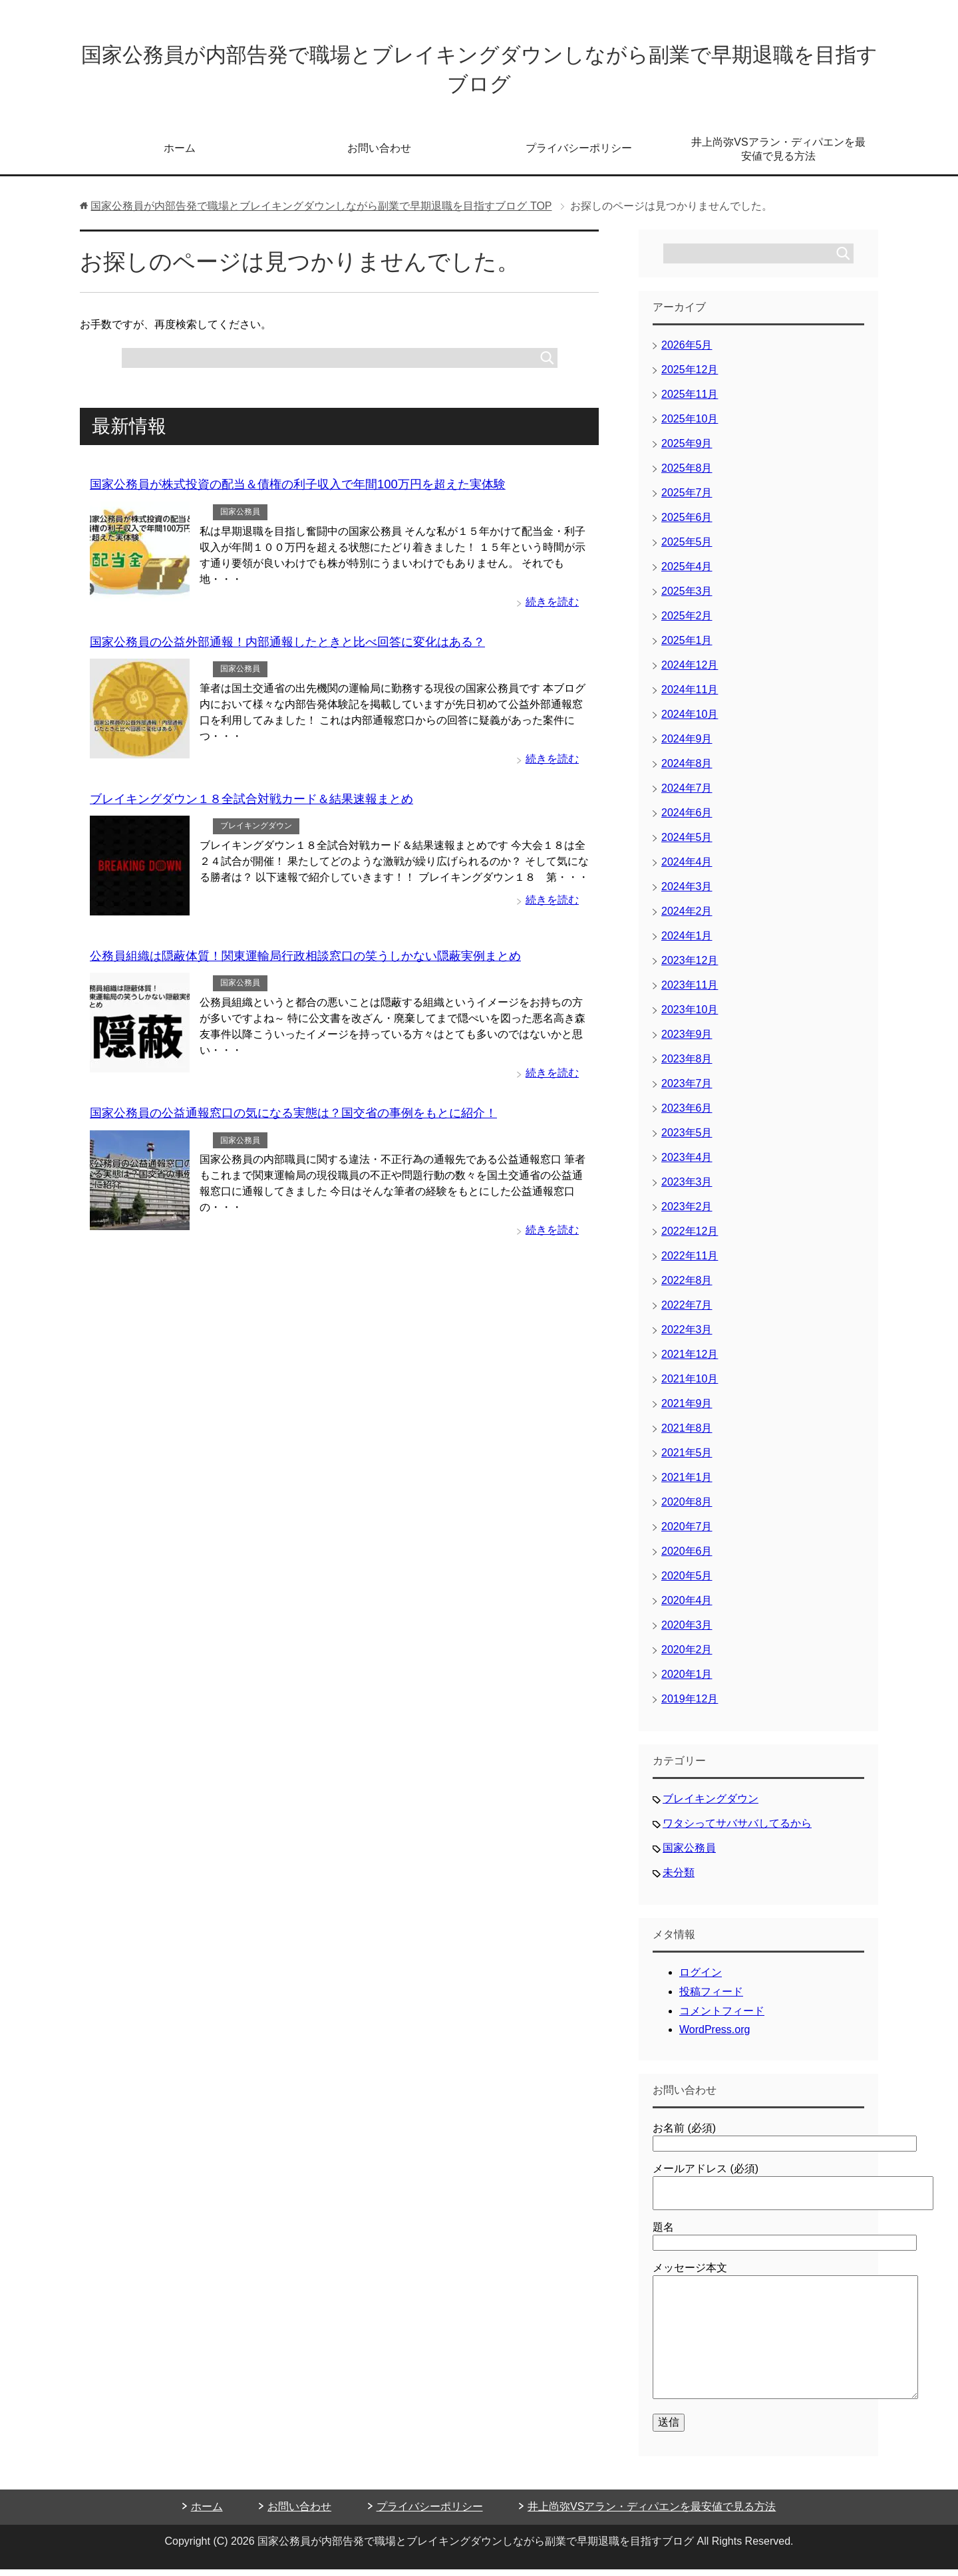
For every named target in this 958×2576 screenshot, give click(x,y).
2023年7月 (687, 1090)
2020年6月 (687, 1557)
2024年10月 (689, 720)
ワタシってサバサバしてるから (737, 1830)
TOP (321, 212)
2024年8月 (687, 770)
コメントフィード (721, 2017)
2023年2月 (687, 1213)
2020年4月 (687, 1607)
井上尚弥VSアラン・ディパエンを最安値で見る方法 (778, 155)
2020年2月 (687, 1656)
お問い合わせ (379, 154)
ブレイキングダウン (256, 830)
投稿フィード (711, 1998)
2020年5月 (687, 1582)
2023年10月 (689, 1016)
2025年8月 (687, 474)
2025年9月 (687, 450)
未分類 (679, 1879)
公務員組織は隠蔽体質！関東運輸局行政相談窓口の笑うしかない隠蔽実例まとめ (305, 959)
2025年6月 (687, 524)
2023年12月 (689, 967)
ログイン (700, 1979)
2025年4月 (687, 573)
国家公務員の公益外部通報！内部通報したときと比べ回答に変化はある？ (287, 646)
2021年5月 (687, 1459)
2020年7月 (687, 1533)
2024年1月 (687, 942)
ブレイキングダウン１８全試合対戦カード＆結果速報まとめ (251, 803)
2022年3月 (687, 1336)
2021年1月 (687, 1484)
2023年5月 (687, 1139)
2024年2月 (687, 917)
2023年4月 (687, 1164)
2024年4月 (687, 868)
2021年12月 (689, 1361)
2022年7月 (687, 1311)
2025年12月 (689, 376)
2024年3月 (687, 893)
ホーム (180, 154)
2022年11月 (689, 1262)
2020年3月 (687, 1631)
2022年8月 (687, 1287)
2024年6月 (687, 819)
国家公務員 (240, 517)
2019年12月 (689, 1705)
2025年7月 (687, 499)
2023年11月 (689, 991)
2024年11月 (689, 696)
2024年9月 (687, 745)
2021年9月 (687, 1410)
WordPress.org (714, 2036)
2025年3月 (687, 597)
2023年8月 (687, 1065)
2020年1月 (687, 1681)
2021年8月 (687, 1434)
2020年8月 (687, 1508)
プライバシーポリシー (579, 154)
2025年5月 (687, 548)
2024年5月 (687, 844)
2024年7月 (687, 794)
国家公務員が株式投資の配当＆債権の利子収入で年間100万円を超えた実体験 (297, 490)
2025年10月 (689, 425)
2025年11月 (689, 400)
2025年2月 (687, 622)
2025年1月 (687, 647)
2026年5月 (687, 351)
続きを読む (552, 607)
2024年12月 (689, 671)
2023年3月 (687, 1188)
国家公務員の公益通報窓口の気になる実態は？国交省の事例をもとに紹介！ (293, 1115)
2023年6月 (687, 1114)
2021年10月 (689, 1385)
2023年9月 (687, 1040)
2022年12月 (689, 1237)
